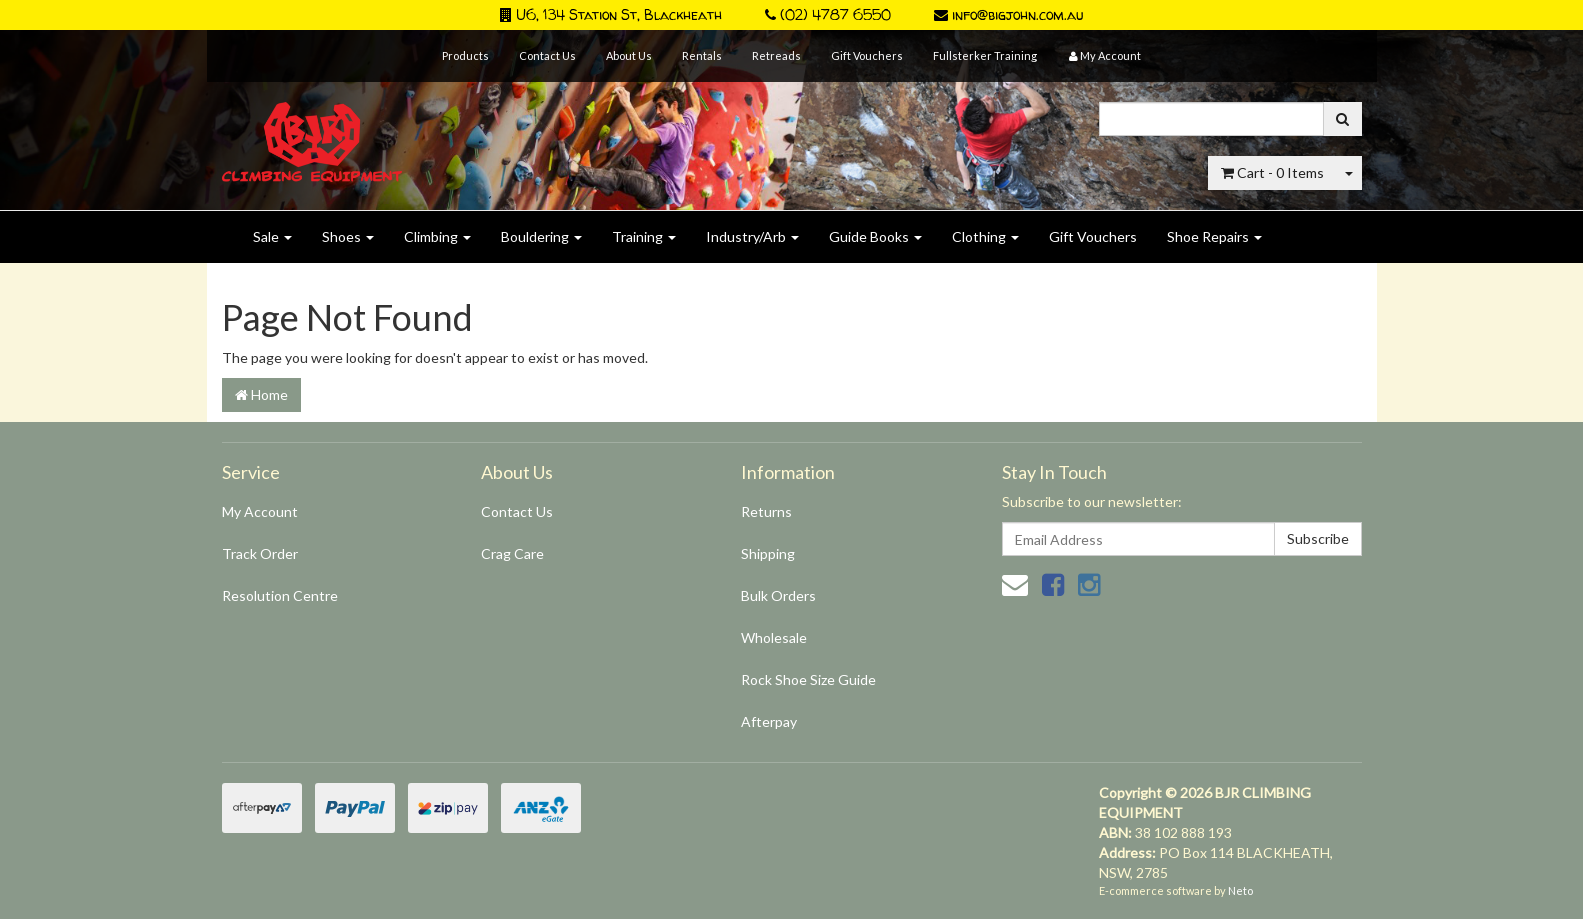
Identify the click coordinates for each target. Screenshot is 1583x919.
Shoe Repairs (1214, 236)
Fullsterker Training (985, 55)
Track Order (260, 553)
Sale (272, 236)
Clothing (985, 236)
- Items (1272, 172)
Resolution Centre (280, 595)
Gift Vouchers (867, 55)
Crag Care (512, 553)
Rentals (702, 55)
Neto (1240, 890)
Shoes (348, 236)
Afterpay (769, 721)
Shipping (768, 553)
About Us (629, 55)
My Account (260, 511)
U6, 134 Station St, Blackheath (611, 14)
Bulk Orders (778, 595)
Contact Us (547, 55)
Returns (766, 511)
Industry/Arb (752, 236)
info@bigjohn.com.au (1008, 14)
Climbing (437, 236)
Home (261, 394)
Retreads (776, 55)
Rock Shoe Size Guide (808, 679)
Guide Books (875, 236)
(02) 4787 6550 (828, 14)
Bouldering (541, 236)
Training (644, 236)
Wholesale (774, 637)
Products (465, 55)
